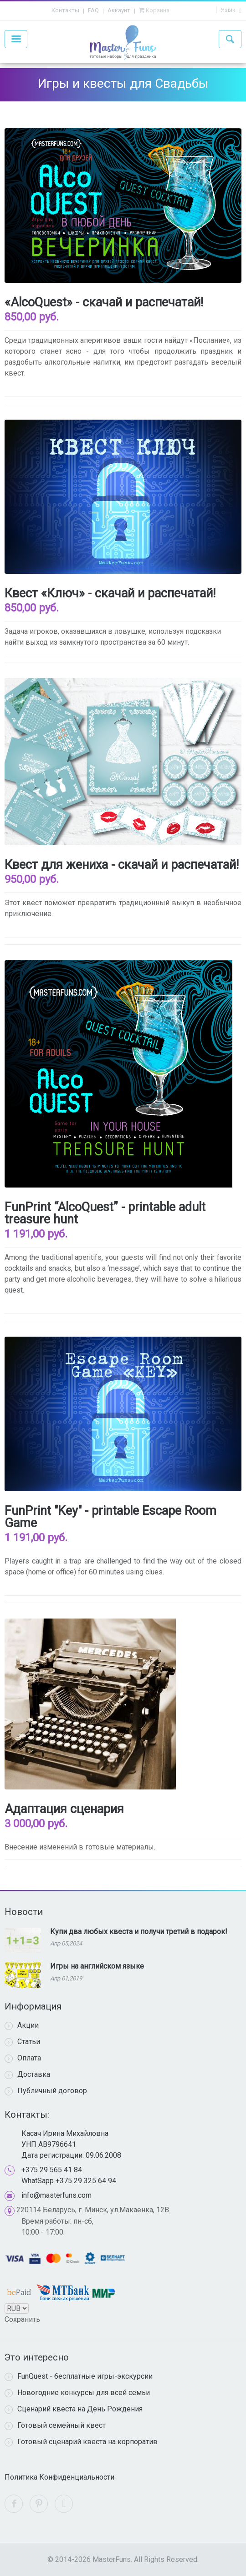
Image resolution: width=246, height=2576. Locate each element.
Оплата (23, 2058)
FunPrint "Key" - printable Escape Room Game (110, 1517)
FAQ (93, 10)
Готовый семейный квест (55, 2425)
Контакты (65, 10)
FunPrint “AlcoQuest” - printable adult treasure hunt (105, 1213)
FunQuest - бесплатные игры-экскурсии (79, 2376)
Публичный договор (46, 2090)
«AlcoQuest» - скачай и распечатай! (104, 302)
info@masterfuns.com (56, 2195)
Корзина (156, 10)
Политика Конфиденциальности (59, 2477)
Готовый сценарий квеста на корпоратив (81, 2441)
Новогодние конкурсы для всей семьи (77, 2392)
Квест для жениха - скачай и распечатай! (122, 864)
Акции (22, 2025)
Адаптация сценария (64, 1809)
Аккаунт (119, 10)
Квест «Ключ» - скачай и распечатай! (110, 593)
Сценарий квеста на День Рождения (74, 2409)
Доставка (27, 2074)
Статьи (22, 2041)
